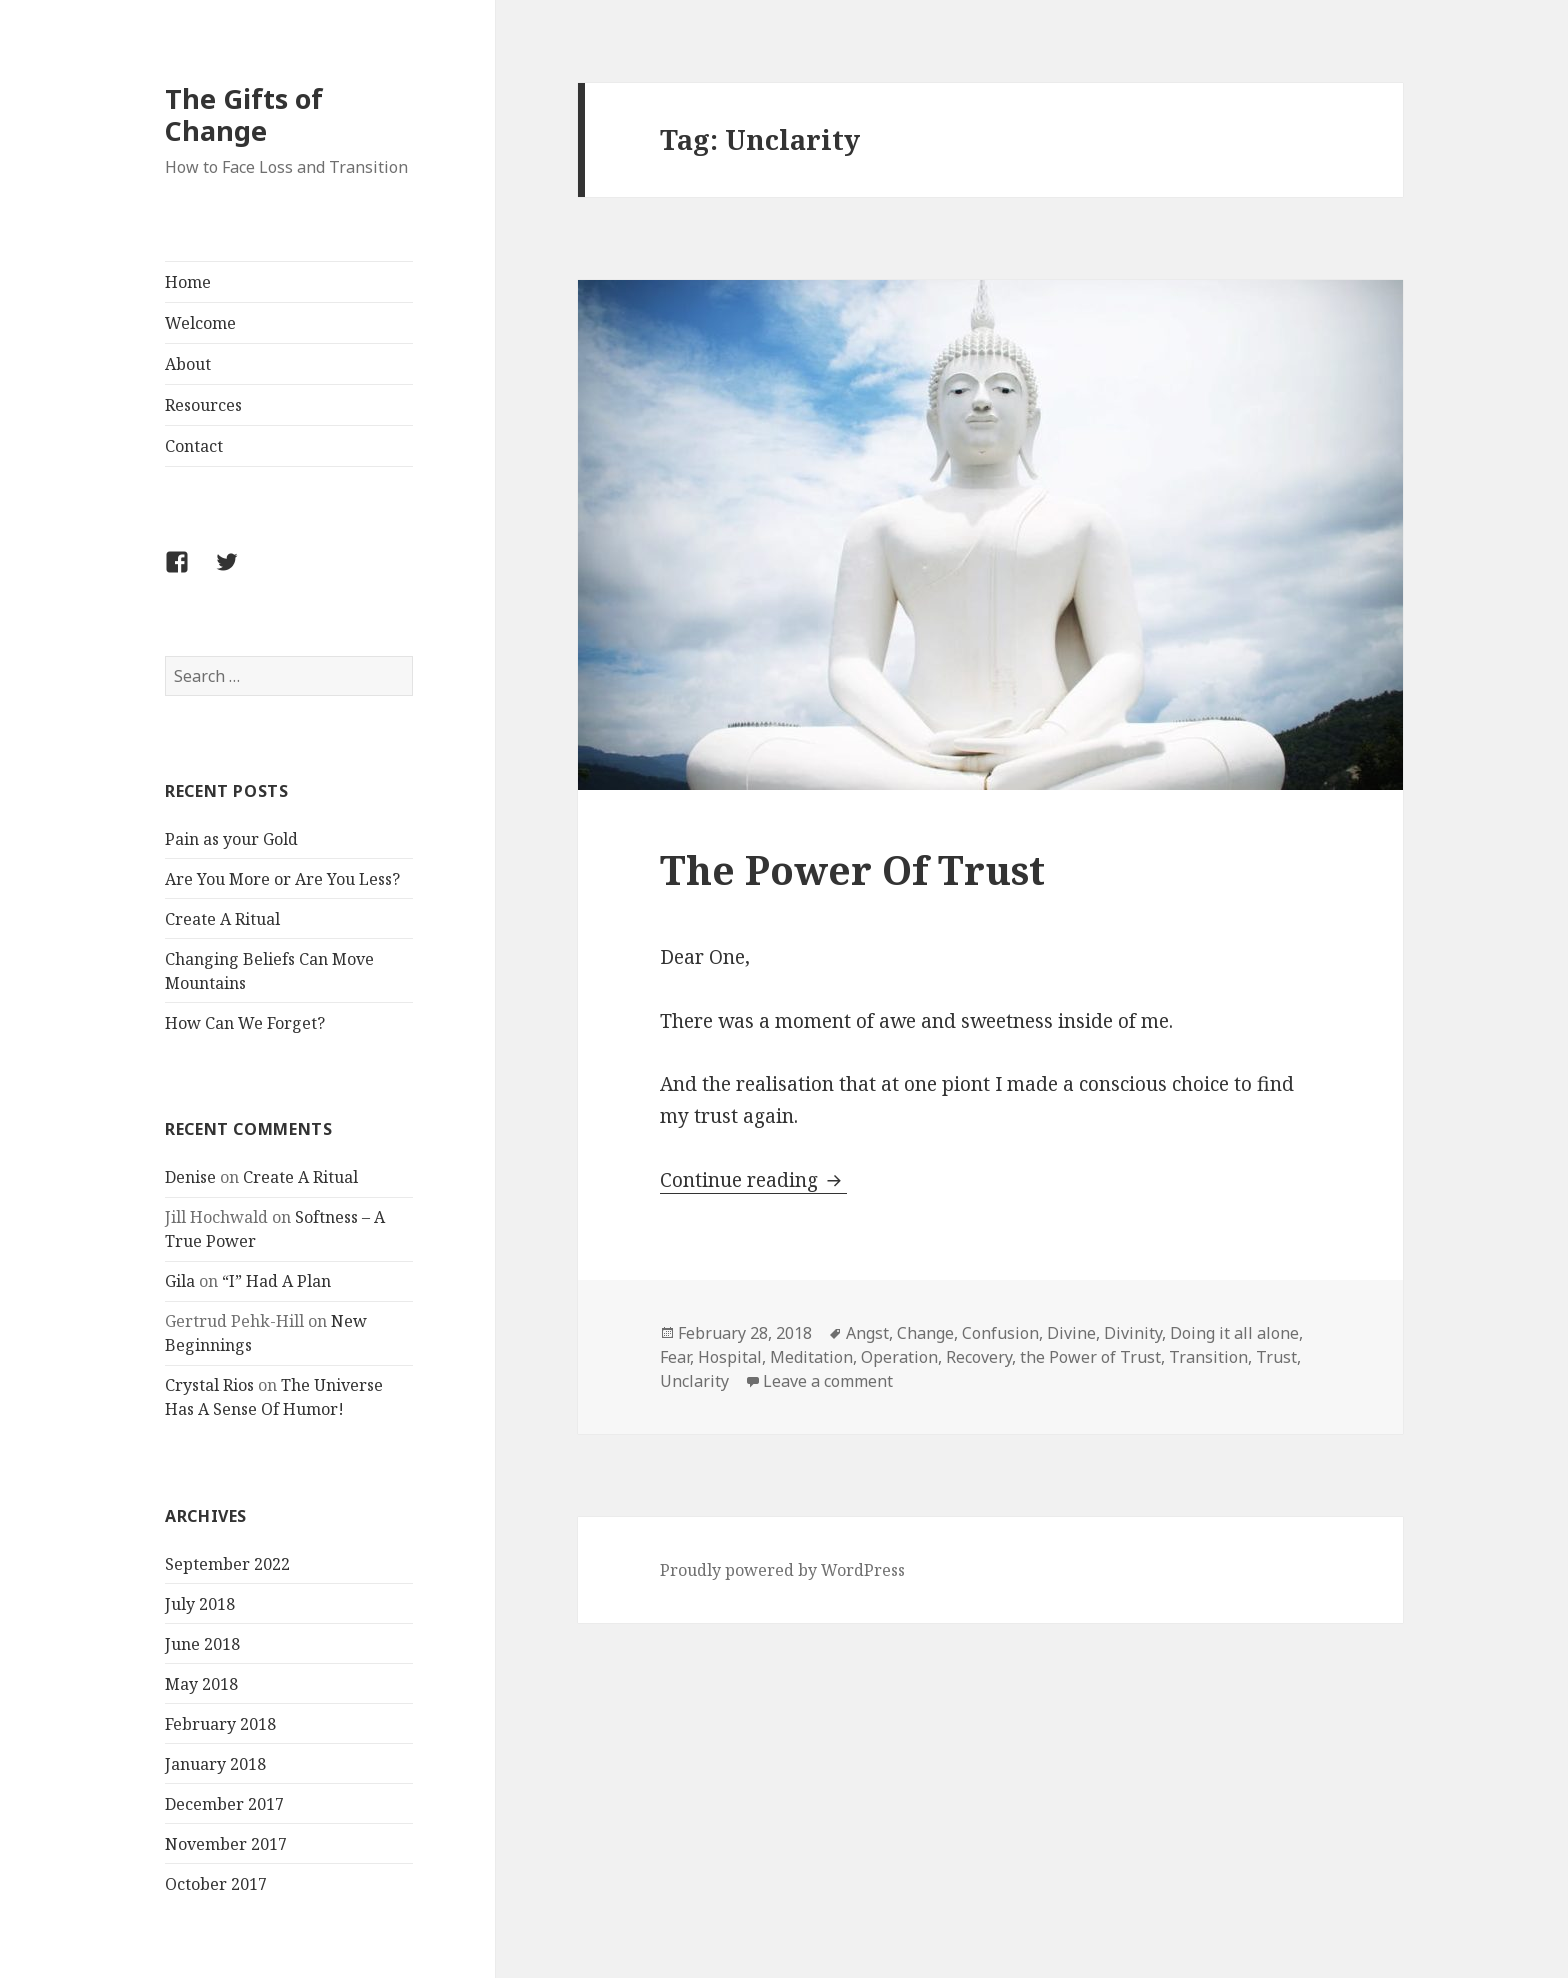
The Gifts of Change (244, 114)
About (188, 364)
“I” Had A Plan (276, 1281)
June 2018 (202, 1644)
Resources (203, 405)
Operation (899, 1357)
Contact (194, 446)
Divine (1071, 1333)
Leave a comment (828, 1381)
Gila (180, 1281)
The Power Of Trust (852, 869)
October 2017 (216, 1884)
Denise (190, 1177)
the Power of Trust (1090, 1357)
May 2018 (201, 1684)
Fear (675, 1357)
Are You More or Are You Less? (282, 879)
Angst (867, 1333)
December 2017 (224, 1804)
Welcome (200, 323)
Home (188, 282)
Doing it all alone (1234, 1333)
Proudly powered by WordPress (782, 1570)
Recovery (979, 1357)
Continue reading (753, 1180)
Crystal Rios (209, 1385)
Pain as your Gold (231, 839)
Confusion (1000, 1333)
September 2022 (227, 1564)
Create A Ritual (222, 919)
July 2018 (200, 1604)
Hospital (730, 1357)
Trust (1276, 1357)
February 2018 (220, 1724)
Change (925, 1333)
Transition (1208, 1357)
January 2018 (215, 1764)
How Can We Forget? (245, 1023)
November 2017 (226, 1844)
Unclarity (694, 1381)
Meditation (811, 1357)
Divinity (1133, 1333)
